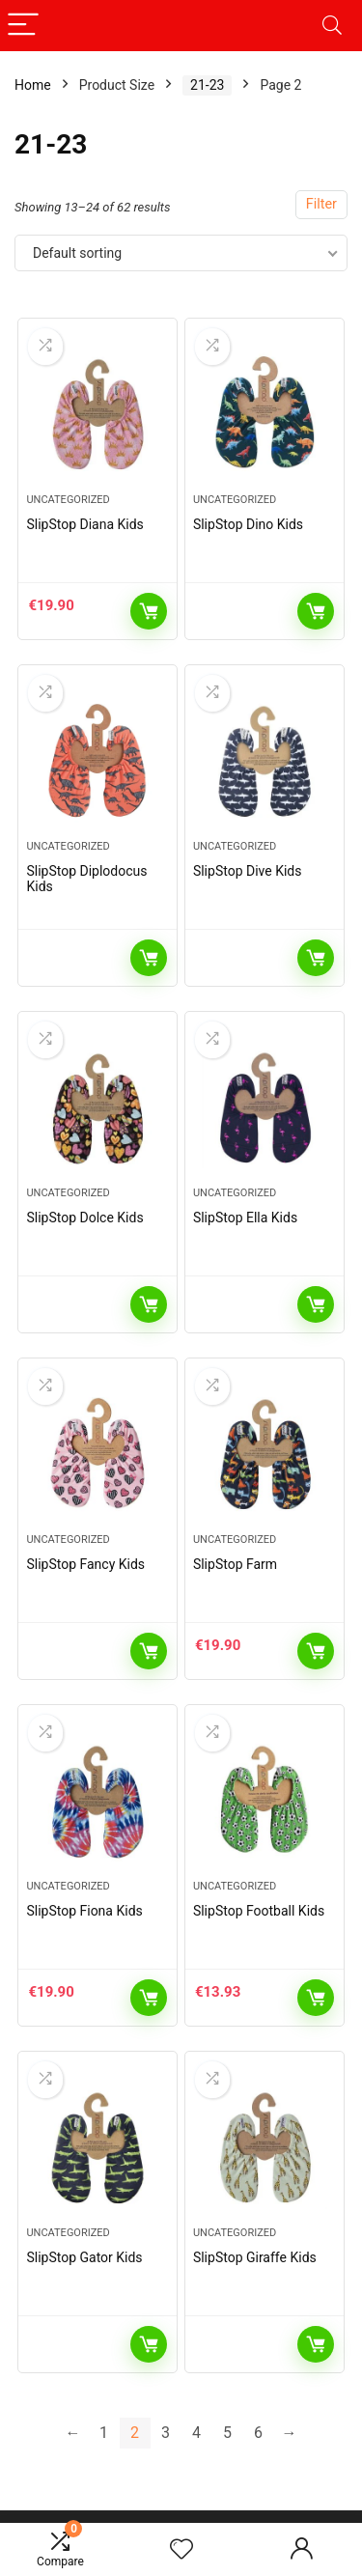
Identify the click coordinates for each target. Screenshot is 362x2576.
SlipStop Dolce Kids (84, 1217)
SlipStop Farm (235, 1564)
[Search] (332, 25)
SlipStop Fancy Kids (85, 1564)
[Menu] (23, 25)
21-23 (207, 85)
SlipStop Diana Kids (84, 524)
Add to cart (148, 611)
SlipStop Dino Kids (248, 524)
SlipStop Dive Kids (247, 871)
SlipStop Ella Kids (245, 1217)
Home (32, 85)
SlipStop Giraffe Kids (255, 2257)
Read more (315, 611)
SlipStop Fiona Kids (84, 1910)
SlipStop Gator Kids (84, 2257)
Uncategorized (67, 499)
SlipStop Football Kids (258, 1910)
